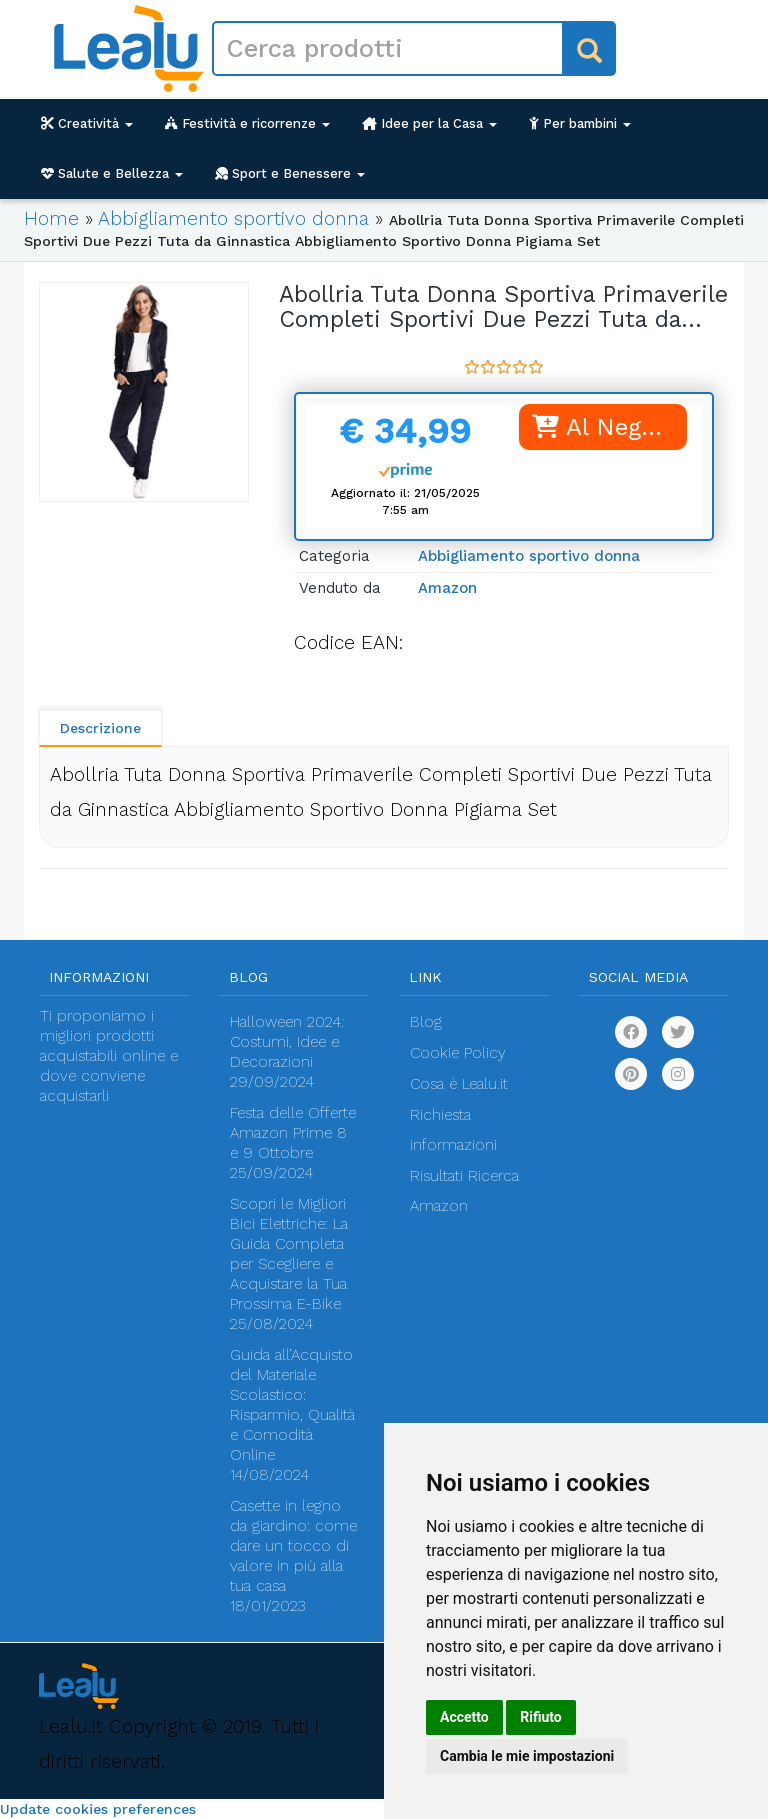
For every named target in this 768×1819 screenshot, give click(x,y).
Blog (426, 1022)
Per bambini (580, 123)
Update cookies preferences (98, 1809)
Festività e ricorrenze (247, 123)
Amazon (447, 588)
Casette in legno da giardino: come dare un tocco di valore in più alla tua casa (293, 1546)
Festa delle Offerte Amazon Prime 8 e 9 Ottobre (293, 1133)
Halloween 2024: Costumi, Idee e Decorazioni (287, 1042)
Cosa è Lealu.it (459, 1084)
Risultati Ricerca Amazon (464, 1191)
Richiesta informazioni (453, 1130)
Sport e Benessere (290, 173)
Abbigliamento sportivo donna (233, 218)
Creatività (87, 123)
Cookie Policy (458, 1053)
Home (51, 218)
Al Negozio (609, 427)
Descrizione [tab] (100, 728)
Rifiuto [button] (541, 1717)
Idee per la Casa (429, 123)
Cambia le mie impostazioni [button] (527, 1756)
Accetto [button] (464, 1717)
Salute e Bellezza (112, 173)
